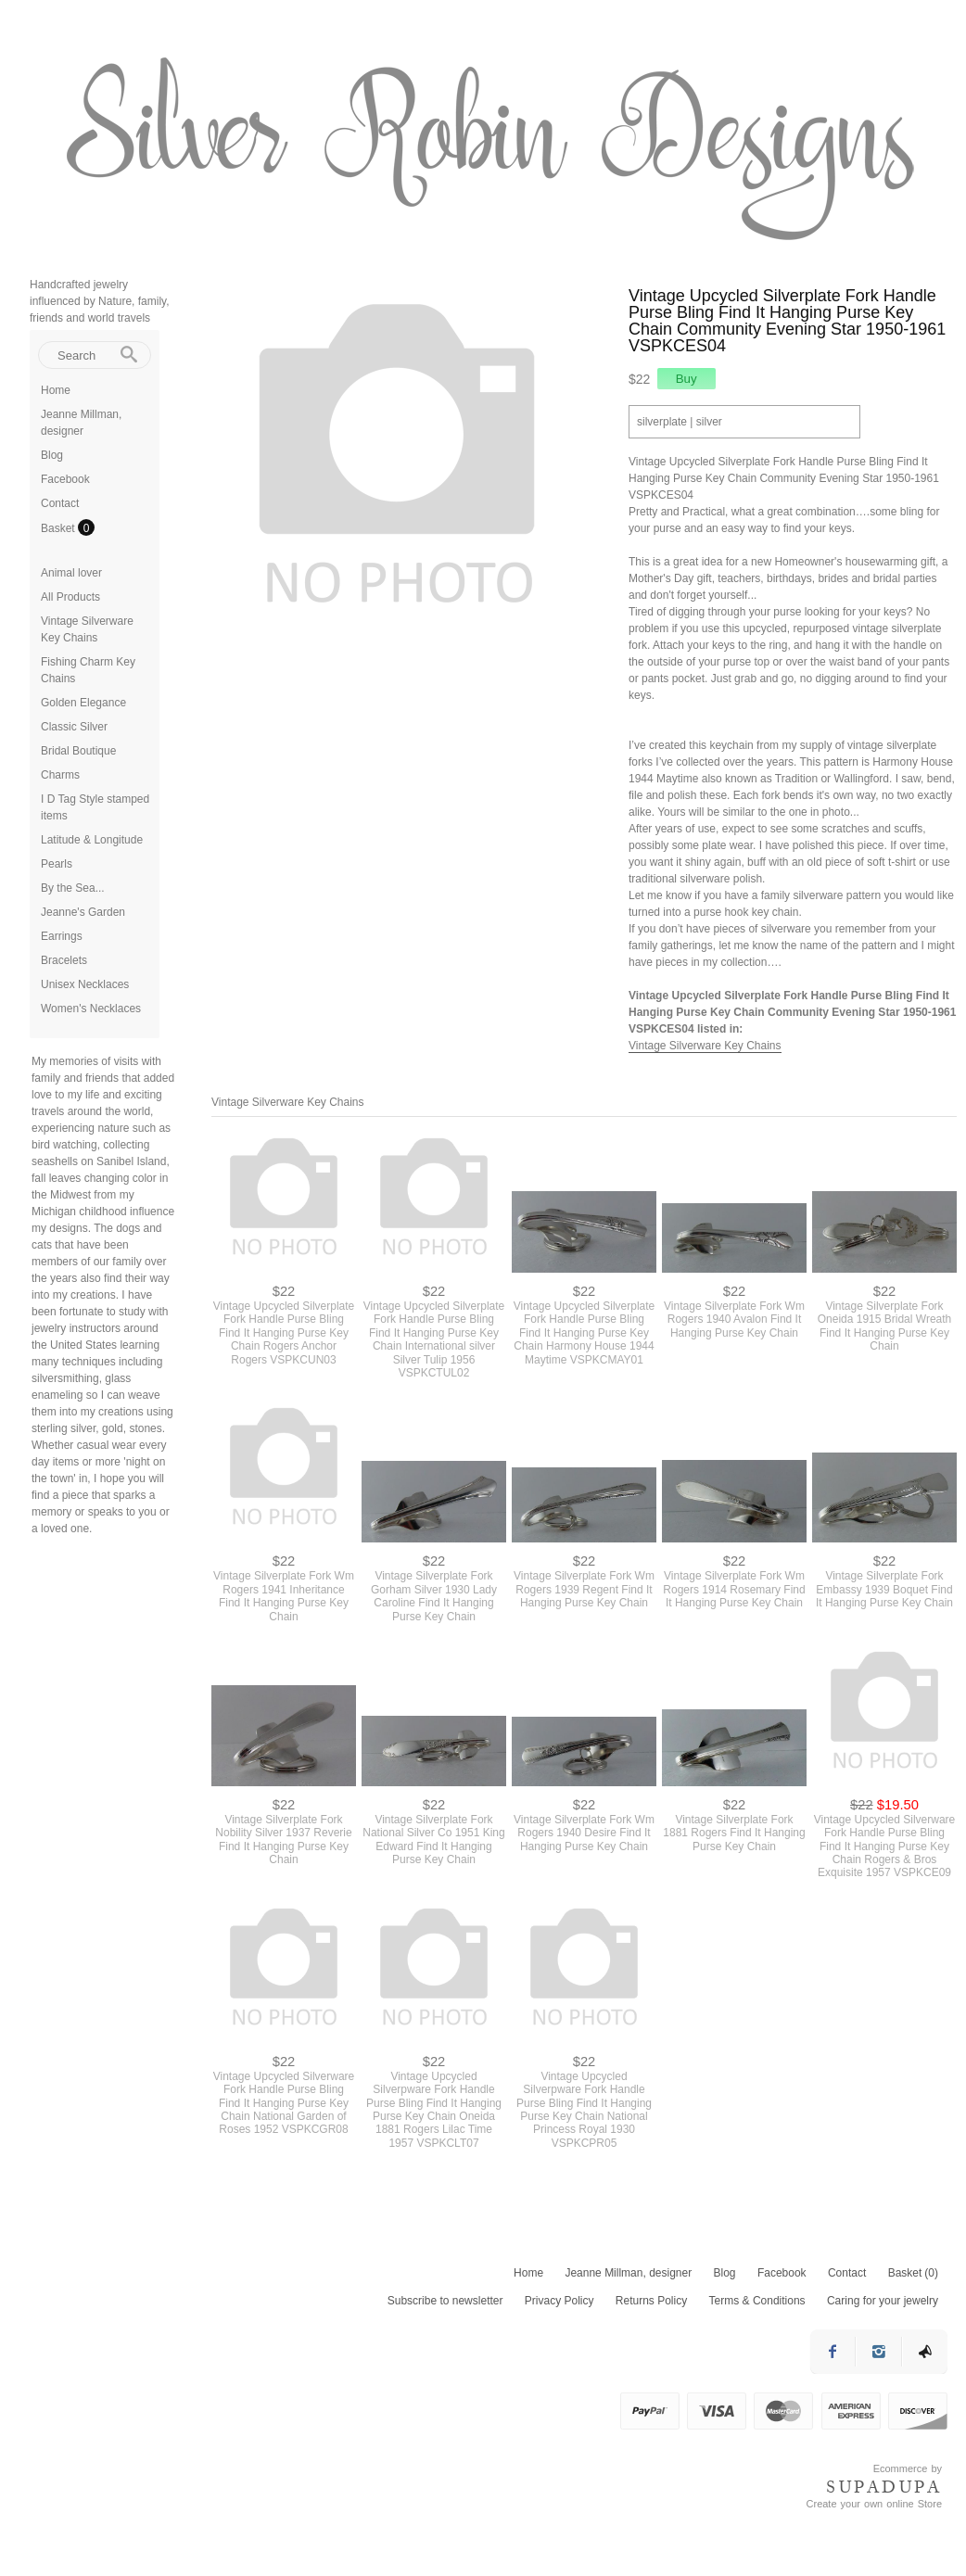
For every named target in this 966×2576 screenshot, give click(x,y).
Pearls (56, 863)
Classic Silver (74, 726)
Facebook (65, 479)
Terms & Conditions (757, 2300)
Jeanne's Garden (83, 912)
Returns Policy (651, 2300)
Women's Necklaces (91, 1008)
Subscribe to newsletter (445, 2300)
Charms (60, 774)
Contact (60, 503)
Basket (59, 528)
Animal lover (71, 572)
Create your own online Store (874, 2503)
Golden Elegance (83, 702)
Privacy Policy (559, 2300)
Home (55, 390)
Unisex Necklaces (85, 984)
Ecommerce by (907, 2468)
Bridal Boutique (78, 750)
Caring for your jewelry (882, 2300)
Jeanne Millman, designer (628, 2272)
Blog (52, 455)
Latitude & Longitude (92, 839)
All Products (70, 596)
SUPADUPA (884, 2487)
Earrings (62, 936)
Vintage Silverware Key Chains (705, 1045)
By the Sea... (73, 888)
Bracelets (64, 960)
